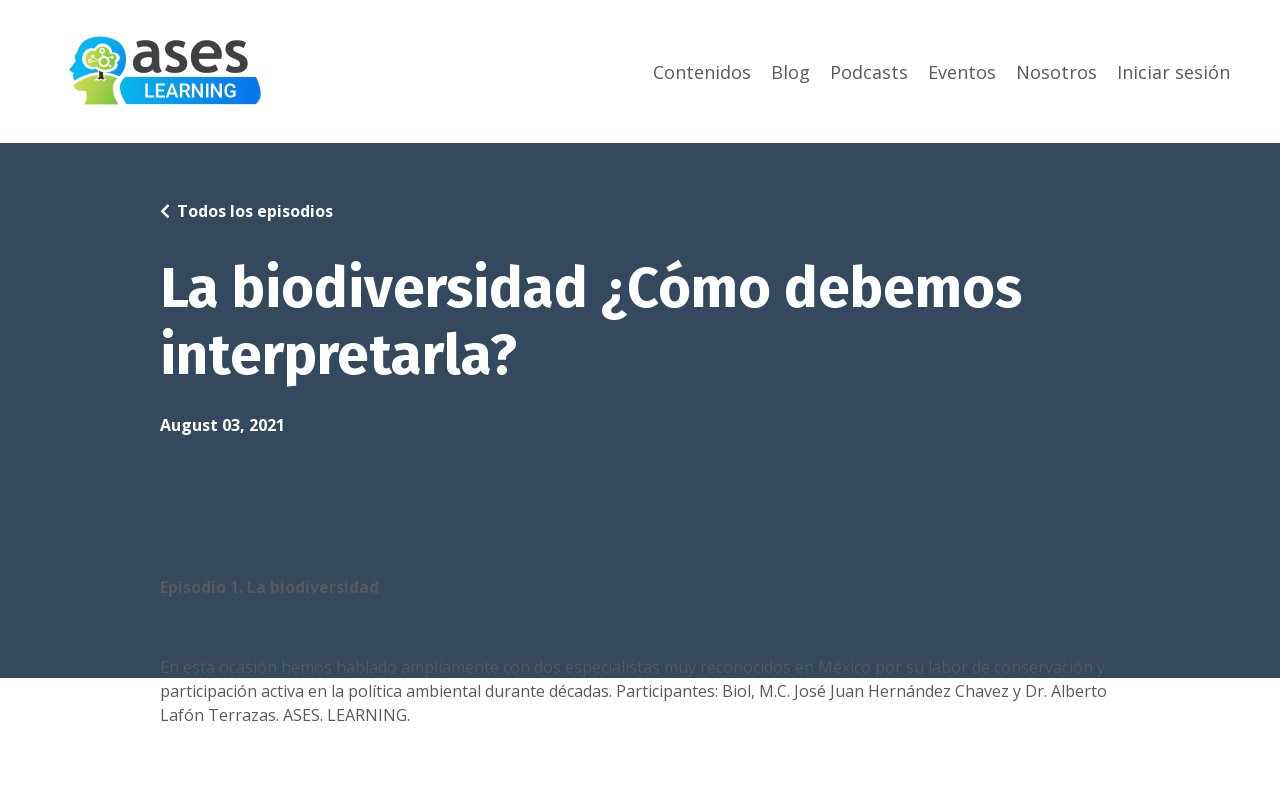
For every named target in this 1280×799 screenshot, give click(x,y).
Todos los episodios (255, 211)
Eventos (962, 72)
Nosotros (1056, 72)
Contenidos (702, 72)
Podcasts (869, 72)
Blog (790, 72)
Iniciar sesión (1173, 72)
